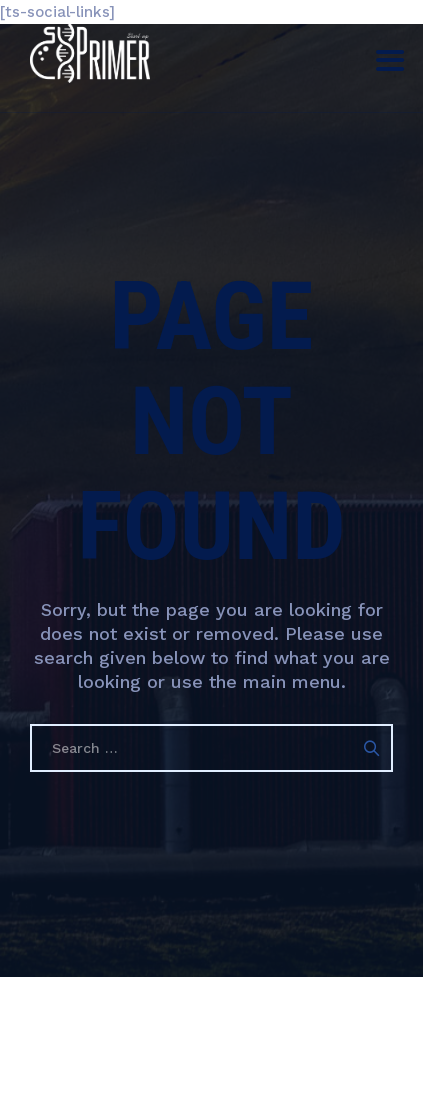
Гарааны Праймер (252, 1033)
